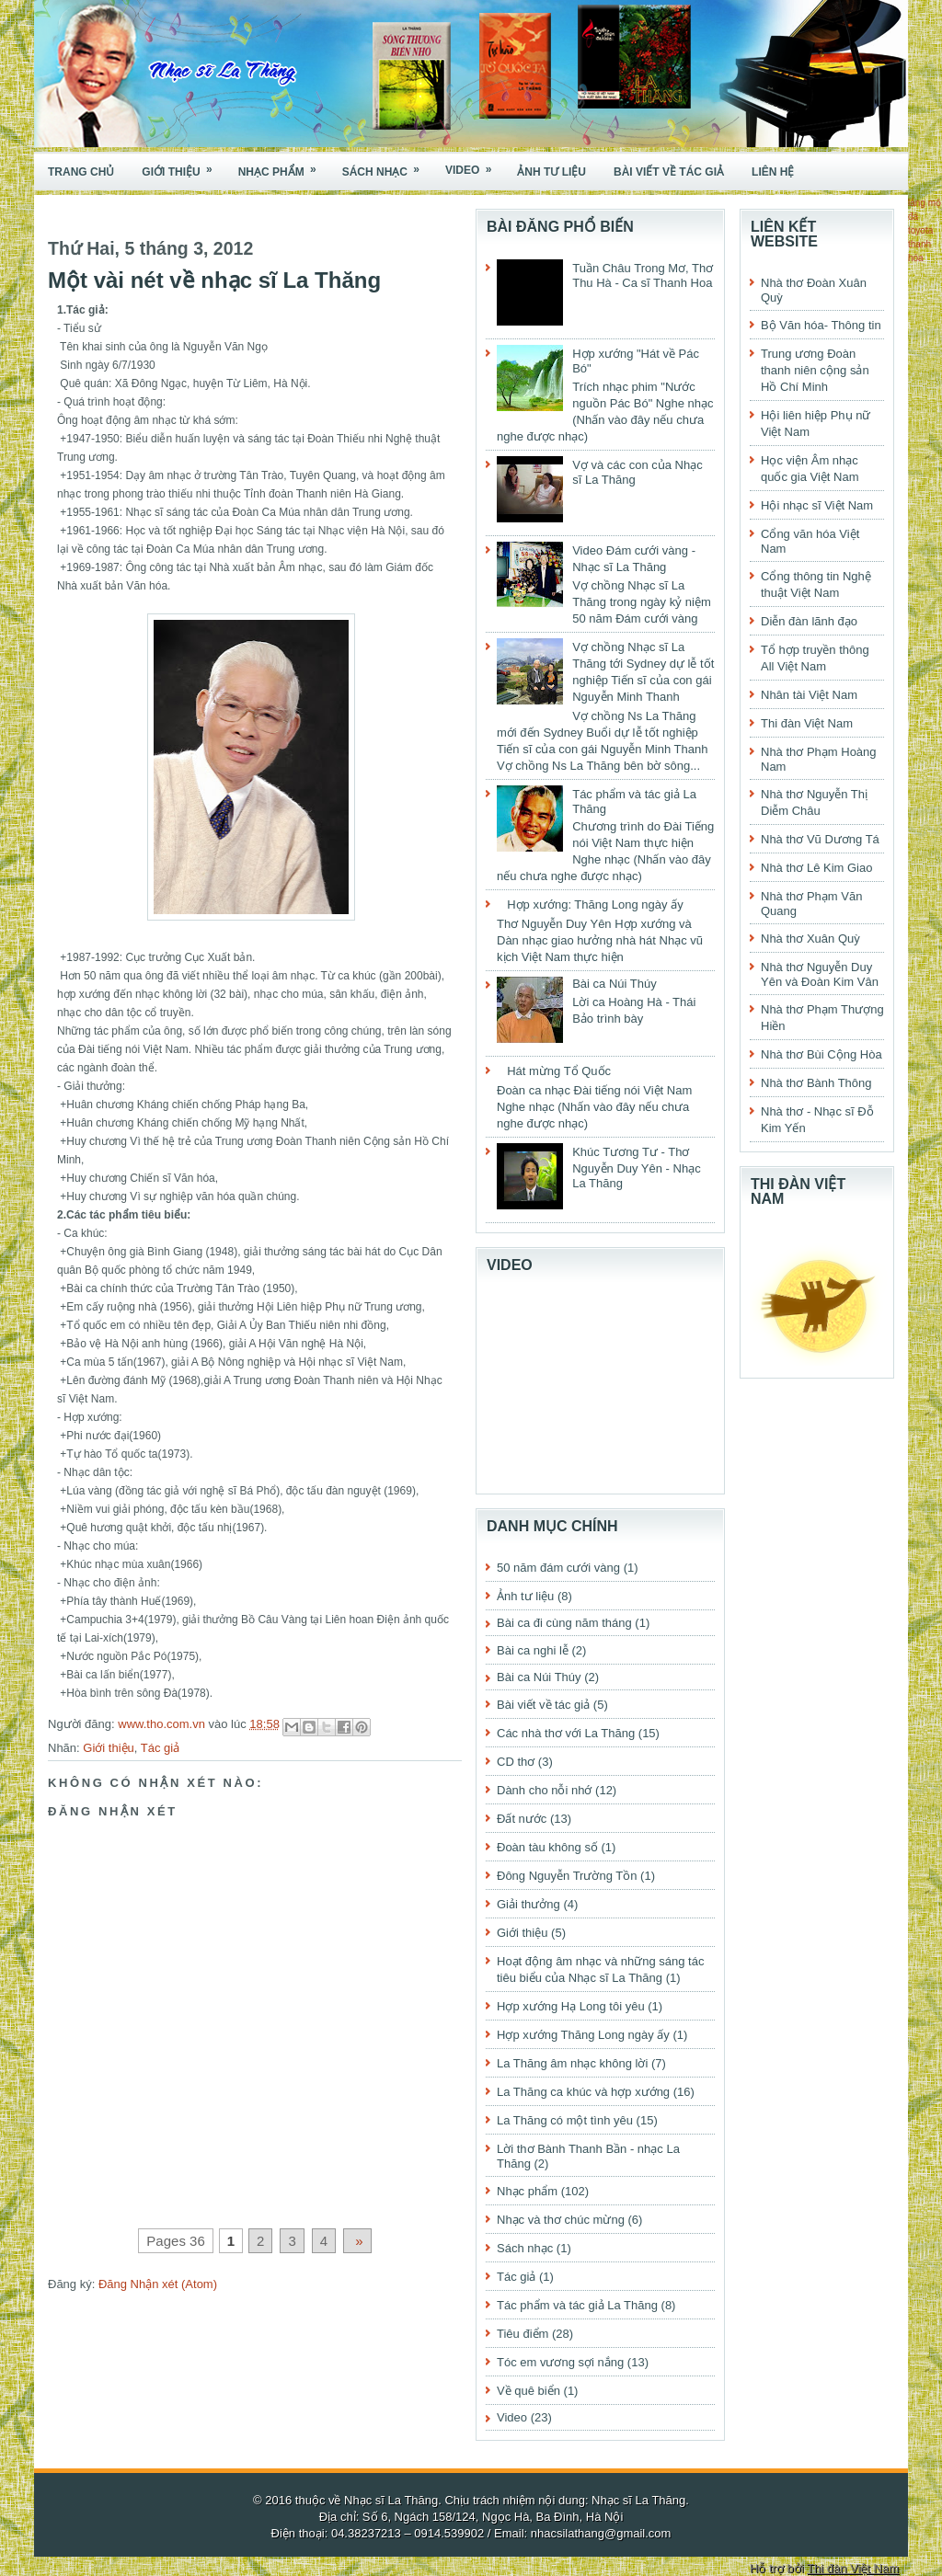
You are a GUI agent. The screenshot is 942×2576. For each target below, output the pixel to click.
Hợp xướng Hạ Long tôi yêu (571, 2006)
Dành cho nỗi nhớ (544, 1790)
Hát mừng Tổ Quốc (559, 1071)
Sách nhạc (386, 166)
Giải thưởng (528, 1904)
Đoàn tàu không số (547, 1847)
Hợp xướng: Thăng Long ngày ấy (595, 904)
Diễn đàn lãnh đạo (809, 621)
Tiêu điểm (522, 2334)
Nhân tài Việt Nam (809, 695)
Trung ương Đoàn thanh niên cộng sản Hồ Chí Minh (815, 370)
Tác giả (160, 1748)
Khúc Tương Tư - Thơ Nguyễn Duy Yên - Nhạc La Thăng (636, 1167)
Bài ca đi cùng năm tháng (564, 1623)
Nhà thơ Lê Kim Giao (816, 868)
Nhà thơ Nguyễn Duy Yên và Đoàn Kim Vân (820, 974)
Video (474, 165)
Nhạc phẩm (283, 166)
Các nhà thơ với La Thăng (566, 1733)
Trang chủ (81, 172)
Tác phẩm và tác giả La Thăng (577, 2305)
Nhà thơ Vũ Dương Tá (820, 839)
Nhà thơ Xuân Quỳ (810, 938)
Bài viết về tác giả (669, 172)
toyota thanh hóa (920, 244)
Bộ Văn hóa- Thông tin (821, 325)
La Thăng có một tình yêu (565, 2120)
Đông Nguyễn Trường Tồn (567, 1876)
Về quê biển (528, 2391)
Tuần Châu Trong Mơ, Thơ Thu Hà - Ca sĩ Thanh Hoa (642, 275)
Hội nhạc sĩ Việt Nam (817, 505)
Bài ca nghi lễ (533, 1650)
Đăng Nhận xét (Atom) (157, 2284)
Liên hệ (773, 172)
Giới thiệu (183, 166)
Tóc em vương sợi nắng (560, 2362)
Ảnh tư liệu (551, 172)
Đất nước (521, 1819)
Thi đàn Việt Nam (807, 723)
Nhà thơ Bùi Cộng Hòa (821, 1054)
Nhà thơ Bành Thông (816, 1083)
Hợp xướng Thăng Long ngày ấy (583, 2035)
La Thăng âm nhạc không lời (572, 2063)
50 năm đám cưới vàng (558, 1567)
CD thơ (515, 1762)
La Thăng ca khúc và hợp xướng (583, 2092)
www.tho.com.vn (163, 1724)
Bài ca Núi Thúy (614, 983)
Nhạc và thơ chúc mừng (561, 2220)
